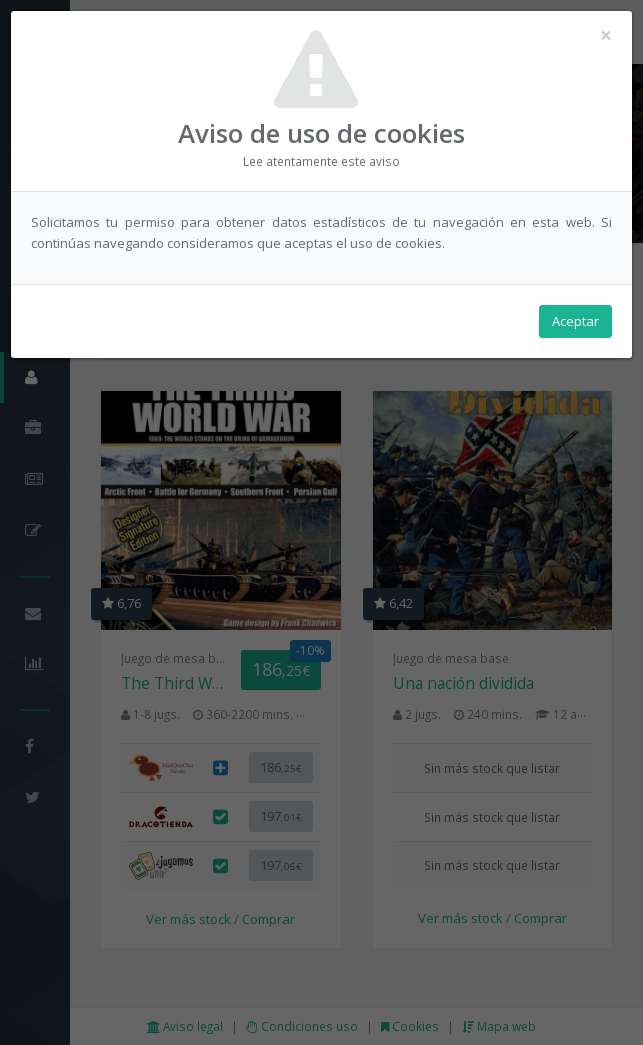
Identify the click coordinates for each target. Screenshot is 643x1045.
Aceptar (575, 321)
